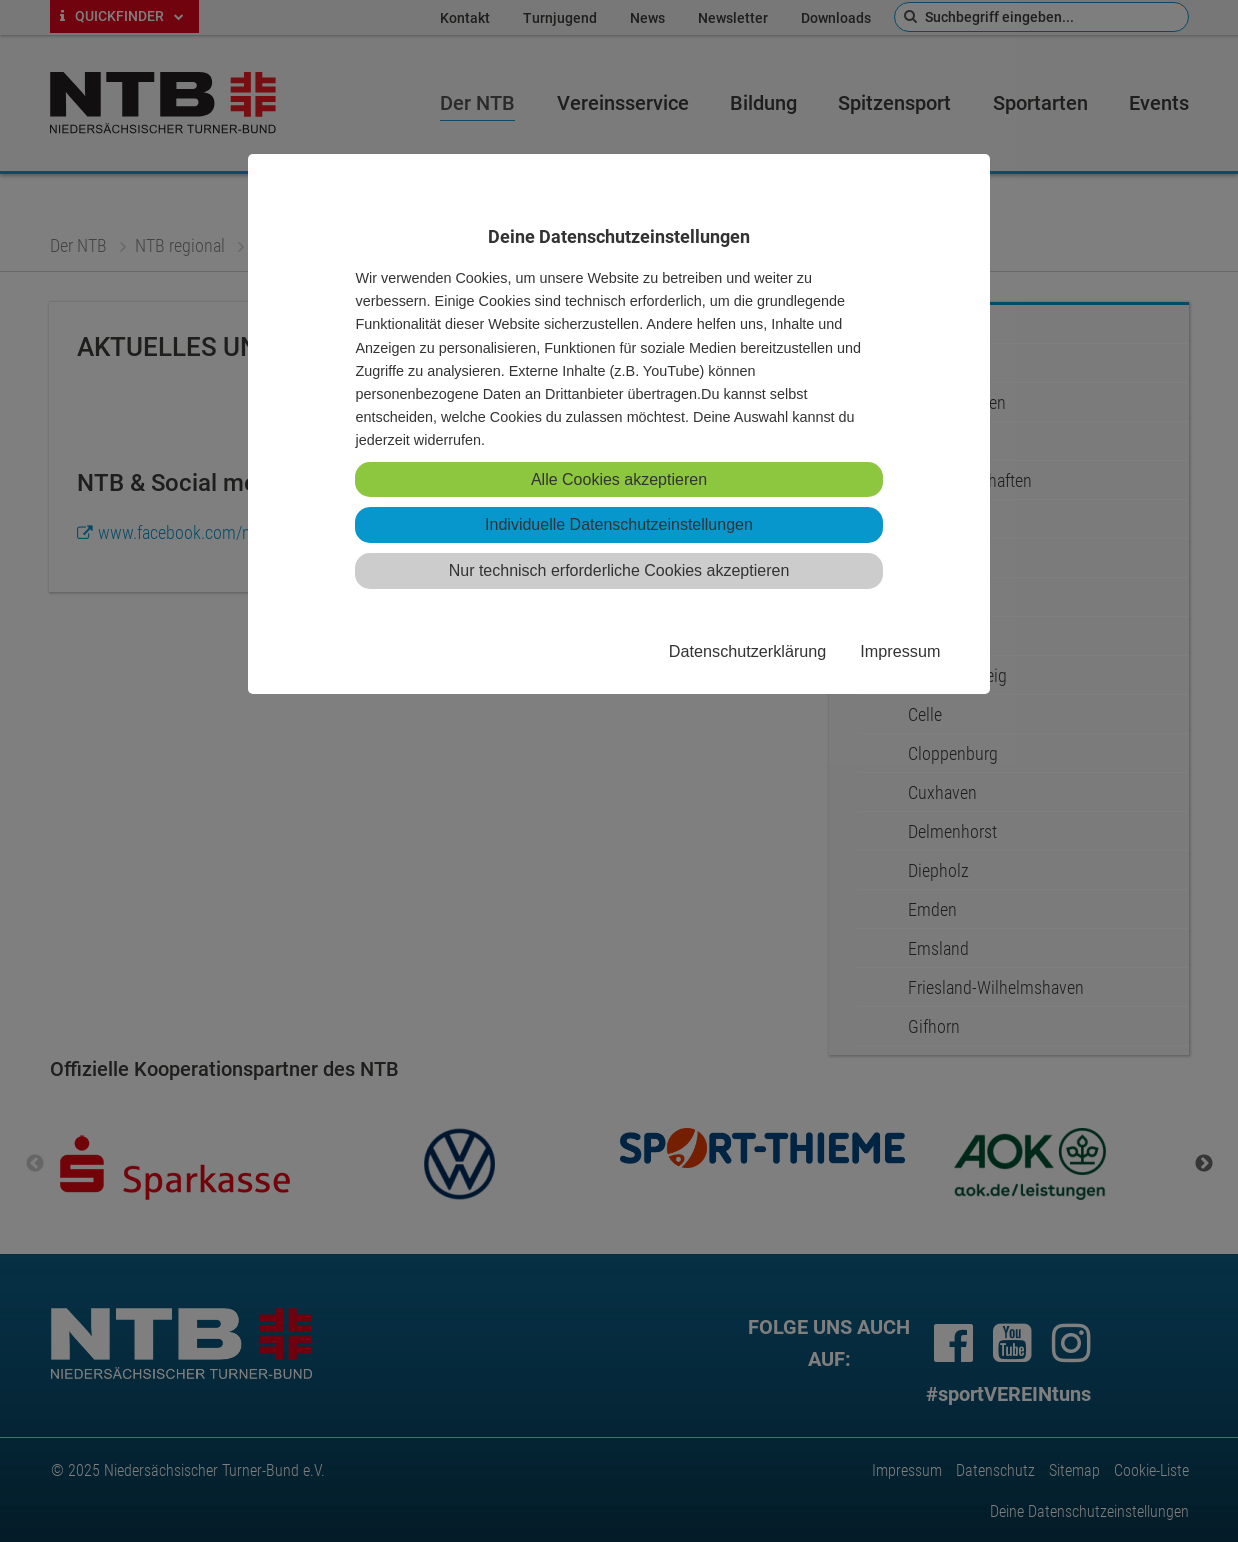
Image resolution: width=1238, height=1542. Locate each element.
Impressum (900, 651)
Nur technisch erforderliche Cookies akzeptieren (619, 570)
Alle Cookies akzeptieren (619, 479)
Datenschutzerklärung (747, 651)
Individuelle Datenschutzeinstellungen (619, 524)
